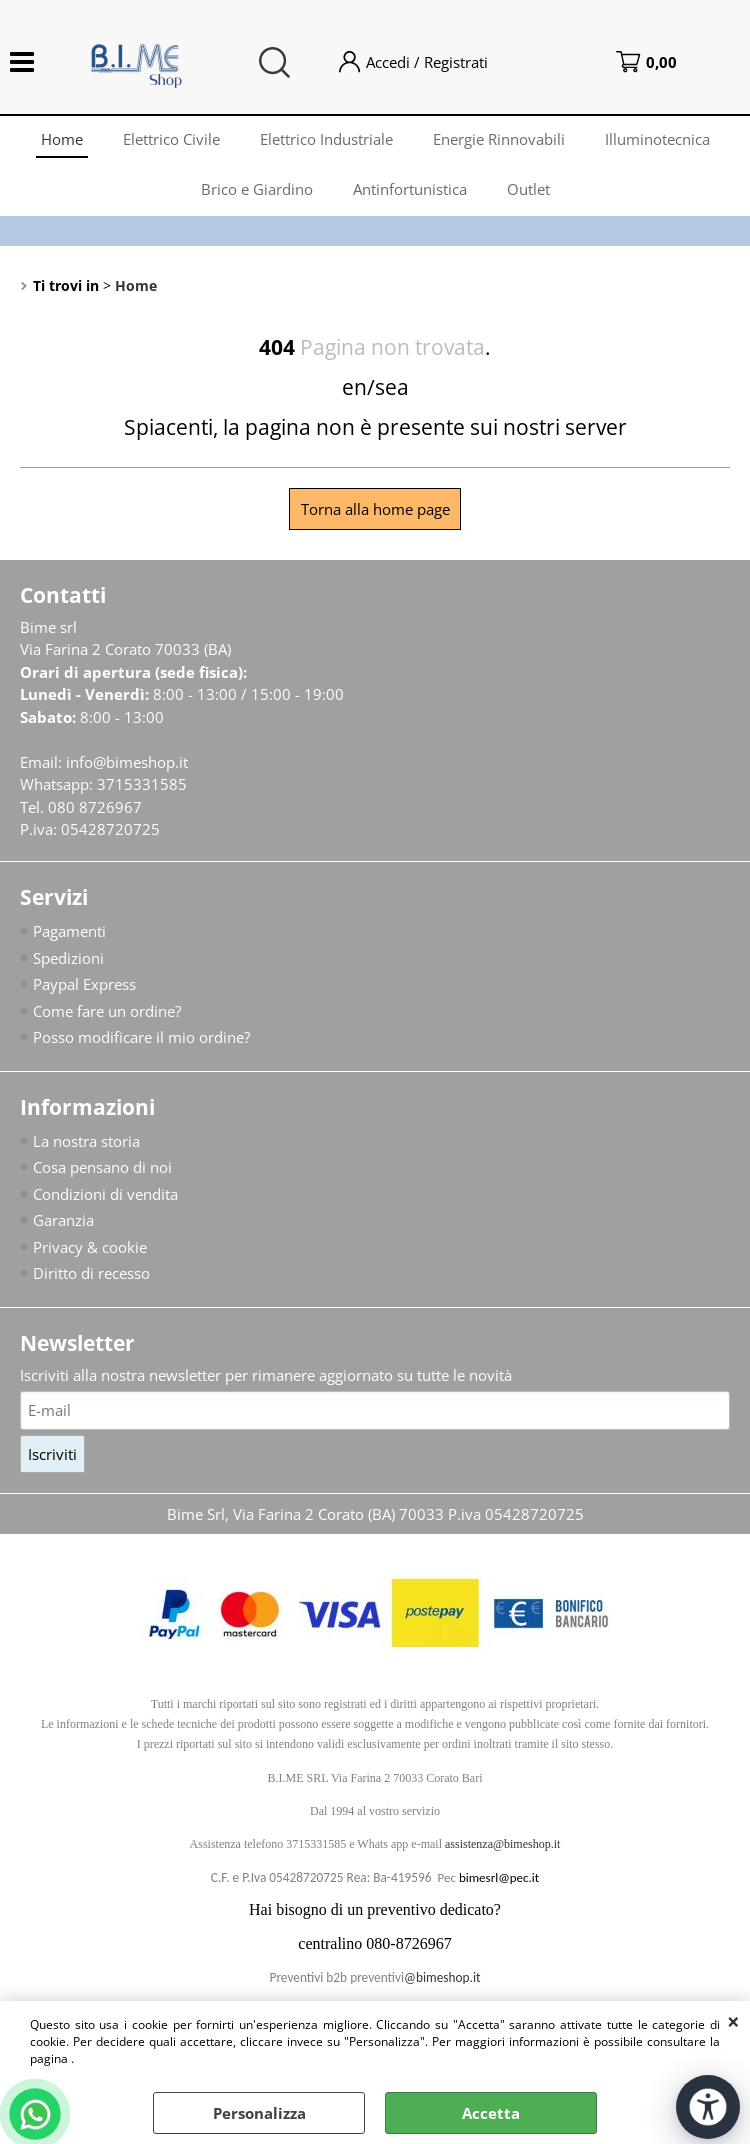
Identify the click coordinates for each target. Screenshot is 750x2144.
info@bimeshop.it (127, 762)
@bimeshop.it (442, 1977)
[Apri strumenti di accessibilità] (708, 2107)
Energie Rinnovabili (499, 139)
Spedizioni (68, 958)
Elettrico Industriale (326, 139)
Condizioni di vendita (105, 1194)
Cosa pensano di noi (102, 1167)
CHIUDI (733, 2021)
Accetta (491, 2113)
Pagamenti (69, 931)
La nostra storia (86, 1141)
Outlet (528, 189)
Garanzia (63, 1220)
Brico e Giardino (257, 189)
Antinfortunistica (410, 189)
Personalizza (259, 2113)
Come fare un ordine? (107, 1011)
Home (62, 139)
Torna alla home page (375, 509)
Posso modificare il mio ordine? (141, 1037)
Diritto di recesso (91, 1273)
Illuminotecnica (657, 139)
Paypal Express (84, 984)
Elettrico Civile (171, 139)
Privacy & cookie (90, 1247)
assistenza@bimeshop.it (502, 1844)
